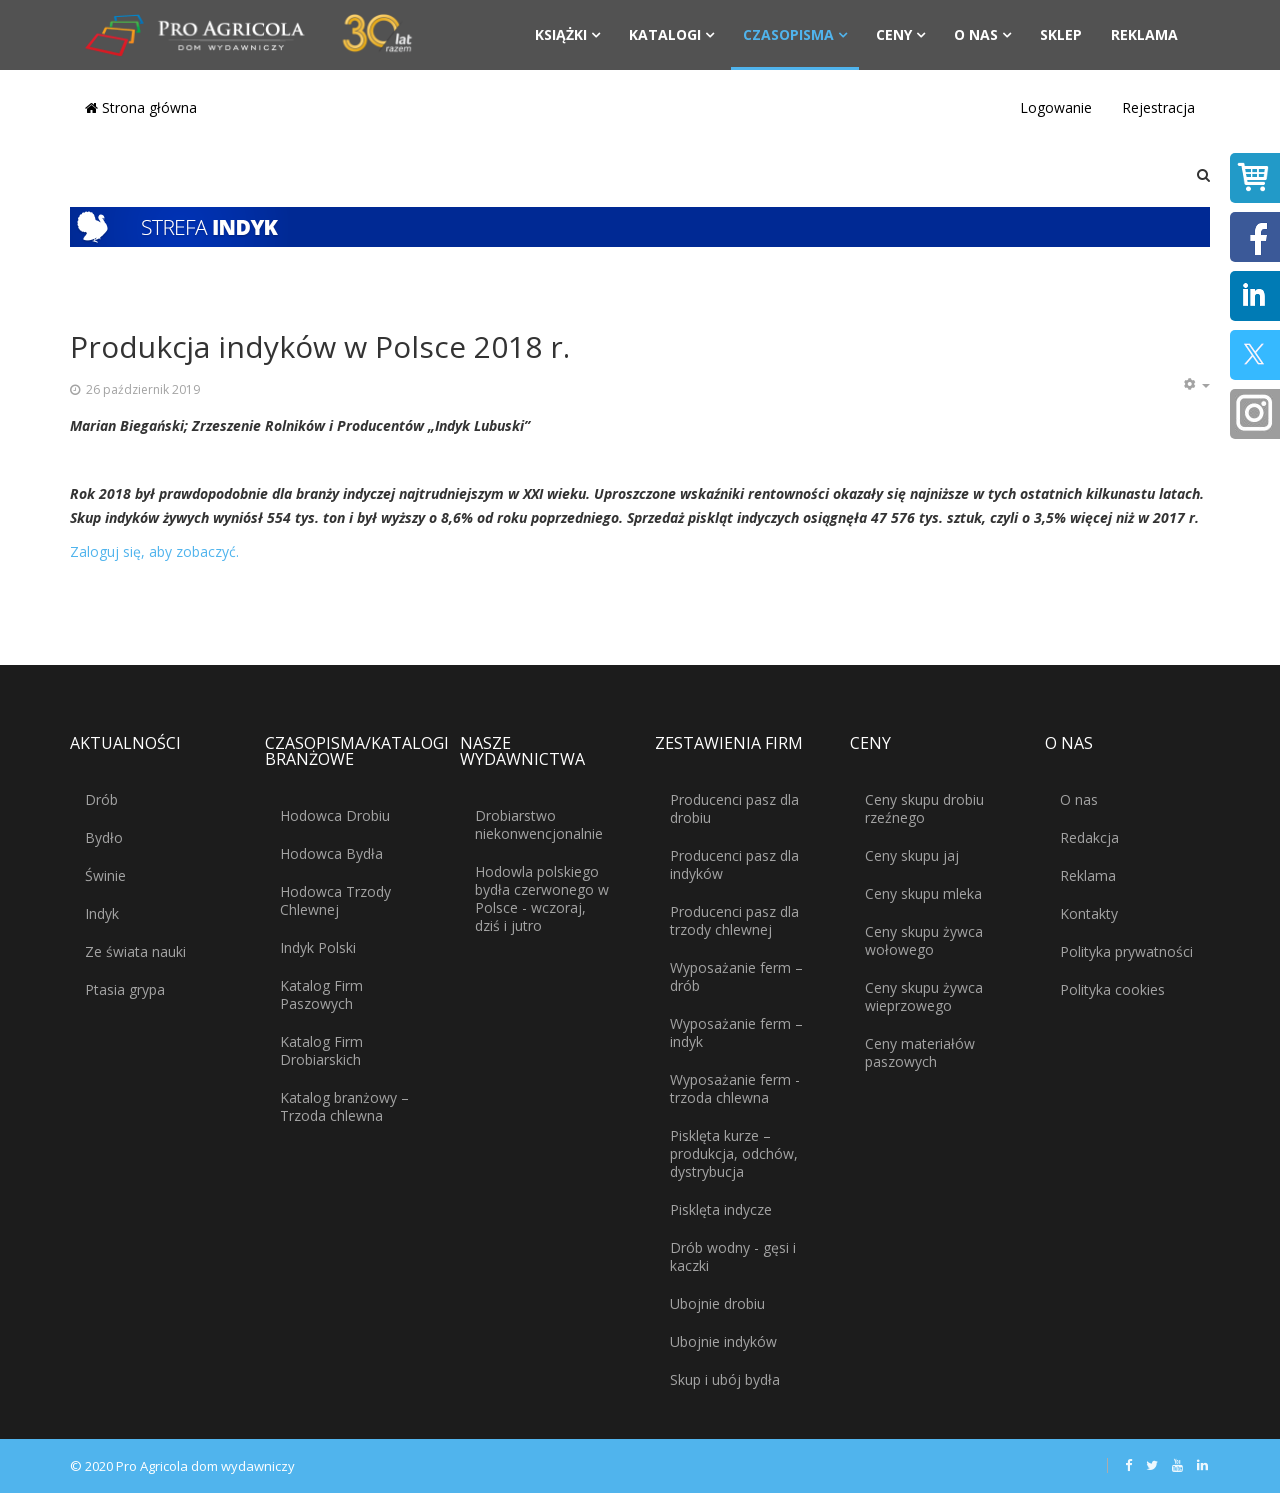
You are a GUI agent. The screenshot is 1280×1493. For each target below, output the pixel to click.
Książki (561, 34)
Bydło (104, 837)
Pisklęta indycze (721, 1209)
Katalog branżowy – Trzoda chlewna (344, 1106)
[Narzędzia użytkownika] (1196, 385)
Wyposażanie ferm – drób (736, 976)
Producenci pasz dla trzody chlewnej (734, 920)
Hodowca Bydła (331, 853)
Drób (101, 799)
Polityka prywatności (1126, 951)
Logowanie (1056, 107)
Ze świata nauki (135, 951)
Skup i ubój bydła (725, 1379)
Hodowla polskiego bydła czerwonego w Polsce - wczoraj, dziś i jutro (542, 898)
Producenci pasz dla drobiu (734, 808)
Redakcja (1089, 837)
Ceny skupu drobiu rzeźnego (924, 808)
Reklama (1144, 34)
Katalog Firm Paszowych (321, 994)
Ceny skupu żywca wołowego (924, 940)
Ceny (894, 34)
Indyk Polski (318, 947)
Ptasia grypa (125, 989)
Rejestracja (1158, 107)
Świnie (105, 875)
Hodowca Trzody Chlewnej (335, 900)
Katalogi (665, 34)
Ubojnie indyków (723, 1341)
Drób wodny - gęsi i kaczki (733, 1256)
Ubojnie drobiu (717, 1303)
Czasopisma (788, 34)
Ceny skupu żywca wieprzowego (924, 996)
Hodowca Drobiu (335, 815)
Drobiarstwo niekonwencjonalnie (539, 824)
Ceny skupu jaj (912, 855)
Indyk (102, 913)
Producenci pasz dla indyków (734, 864)
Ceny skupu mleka (923, 893)
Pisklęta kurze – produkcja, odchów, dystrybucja (734, 1153)
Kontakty (1089, 913)
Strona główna (141, 107)
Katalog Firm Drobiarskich (321, 1050)
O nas (976, 34)
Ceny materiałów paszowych (920, 1052)
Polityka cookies (1112, 989)
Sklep (1061, 34)
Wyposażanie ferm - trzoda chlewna (735, 1088)
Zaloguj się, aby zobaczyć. (154, 551)
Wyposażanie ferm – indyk (736, 1032)
